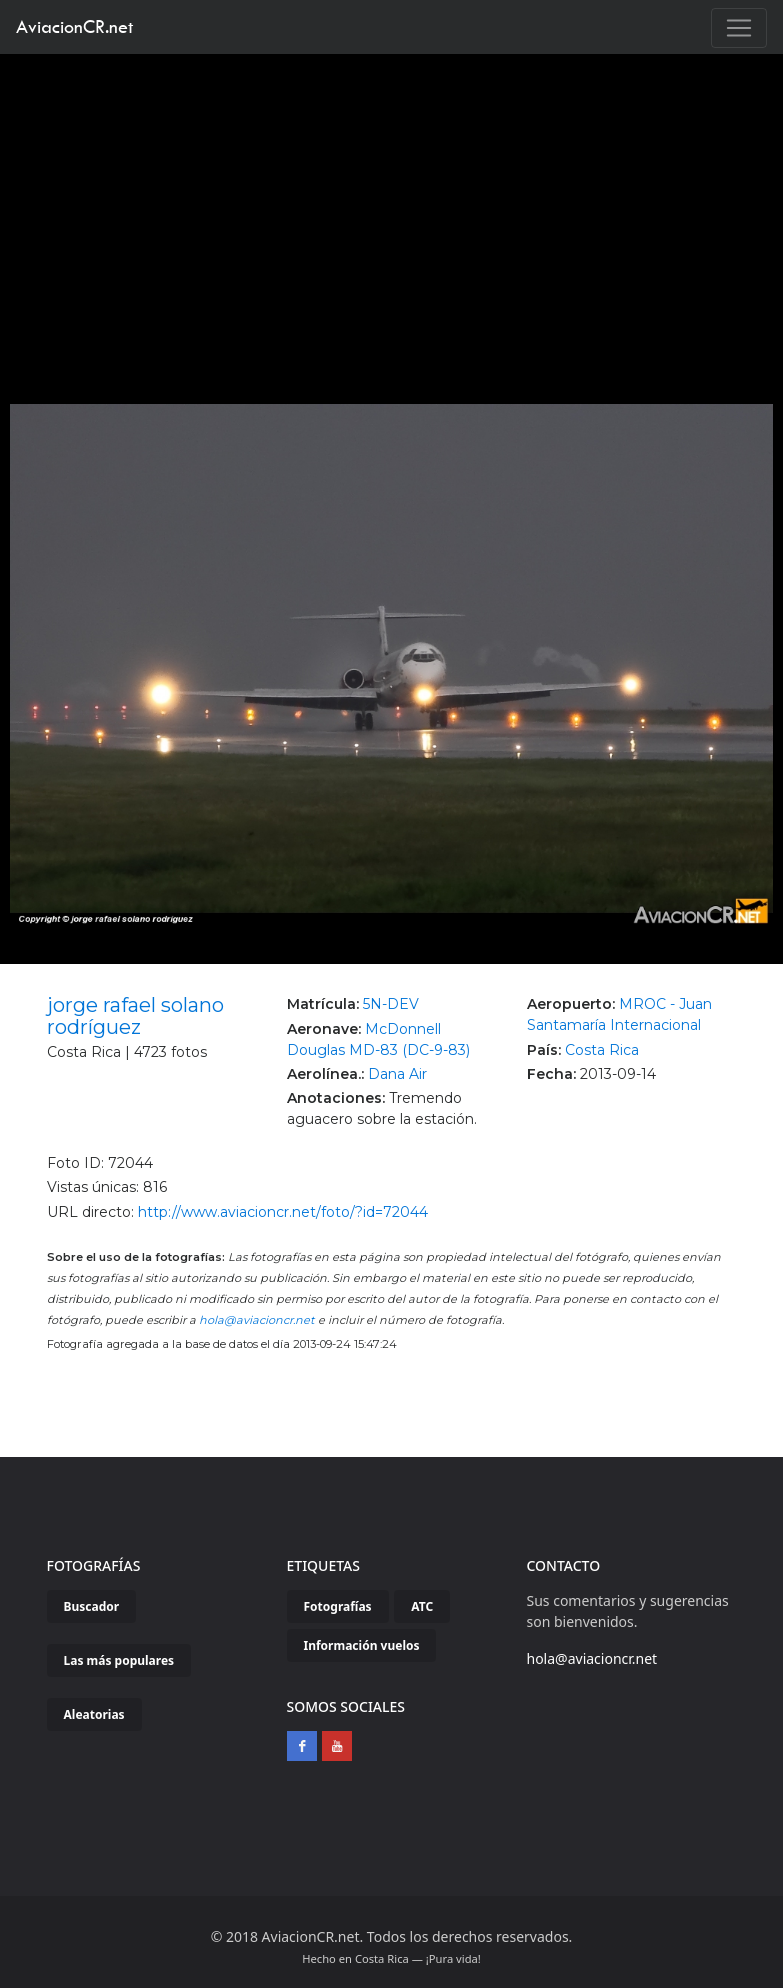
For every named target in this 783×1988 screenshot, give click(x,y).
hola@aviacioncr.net (257, 1320)
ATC (422, 1606)
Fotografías (338, 1606)
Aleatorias (94, 1714)
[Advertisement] (392, 204)
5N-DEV (391, 1004)
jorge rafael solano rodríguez (135, 1016)
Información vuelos (362, 1645)
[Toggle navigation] (739, 28)
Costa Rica (602, 1050)
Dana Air (397, 1074)
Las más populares (119, 1660)
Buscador (92, 1606)
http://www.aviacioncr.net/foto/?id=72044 (283, 1212)
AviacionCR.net (74, 26)
